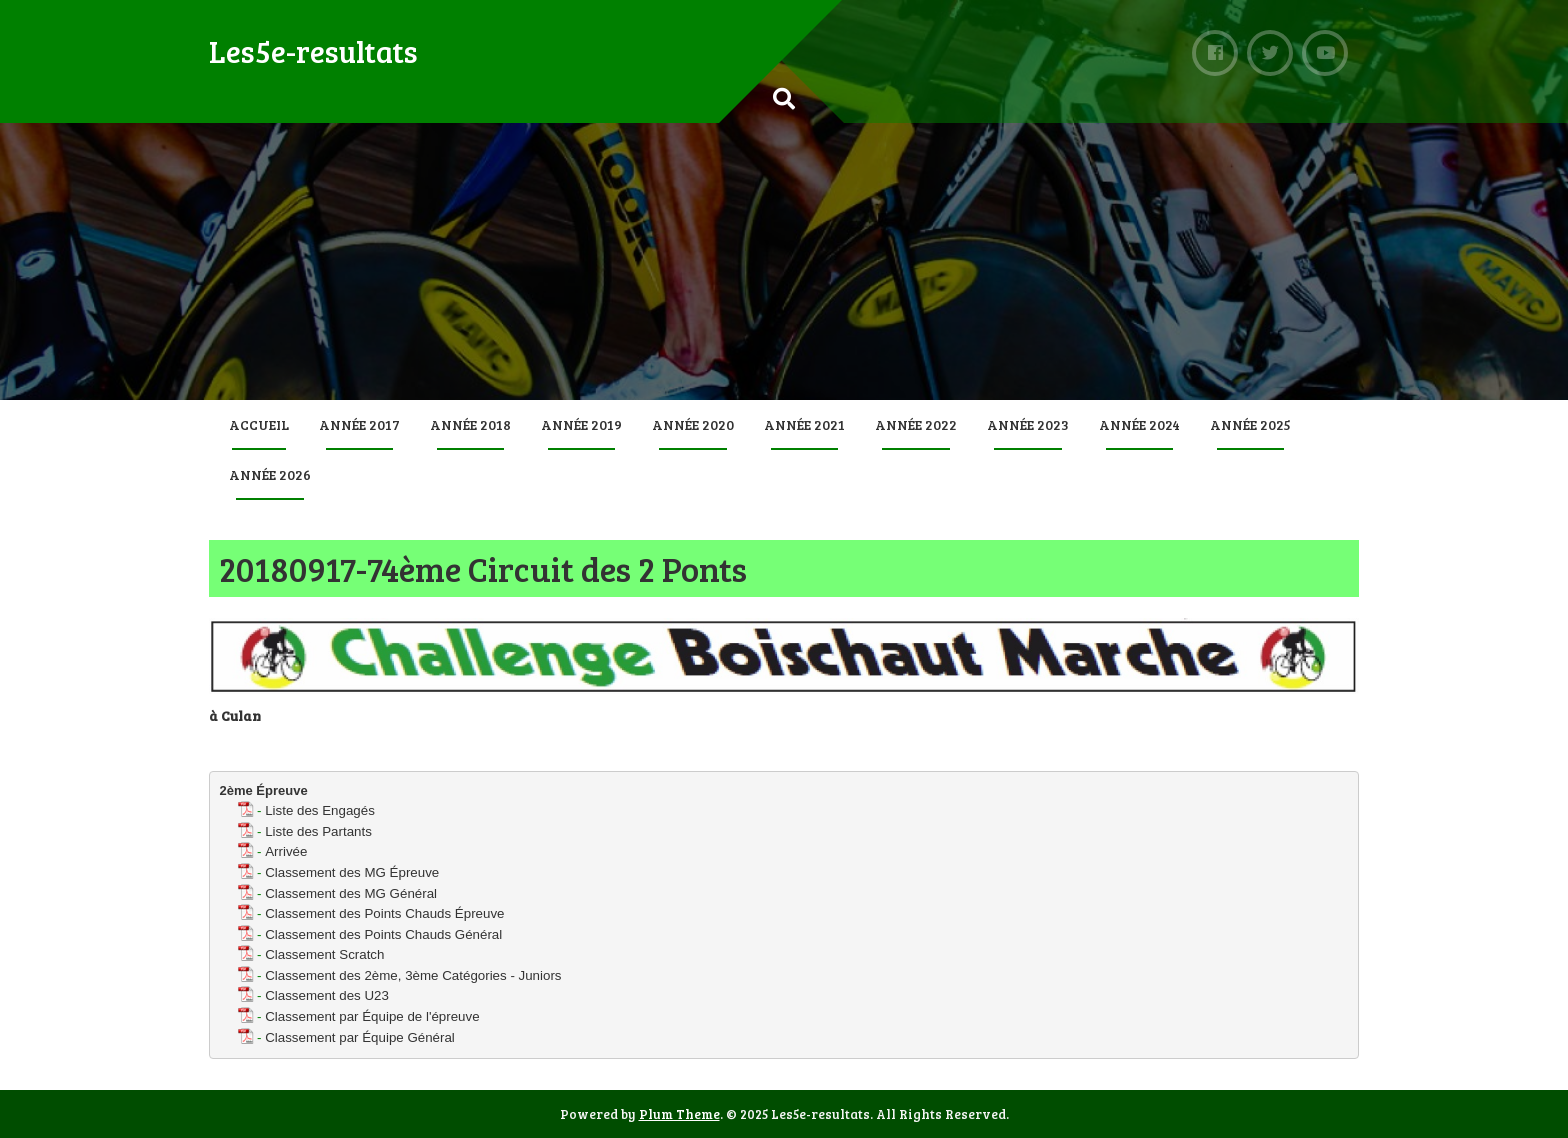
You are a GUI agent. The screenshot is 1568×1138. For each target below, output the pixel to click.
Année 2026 (270, 474)
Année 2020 (693, 424)
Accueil (259, 424)
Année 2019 (581, 424)
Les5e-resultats (313, 51)
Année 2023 (1028, 424)
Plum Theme (679, 1114)
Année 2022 (916, 424)
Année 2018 (470, 424)
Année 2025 (1250, 424)
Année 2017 (359, 424)
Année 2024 (1139, 424)
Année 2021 (804, 424)
